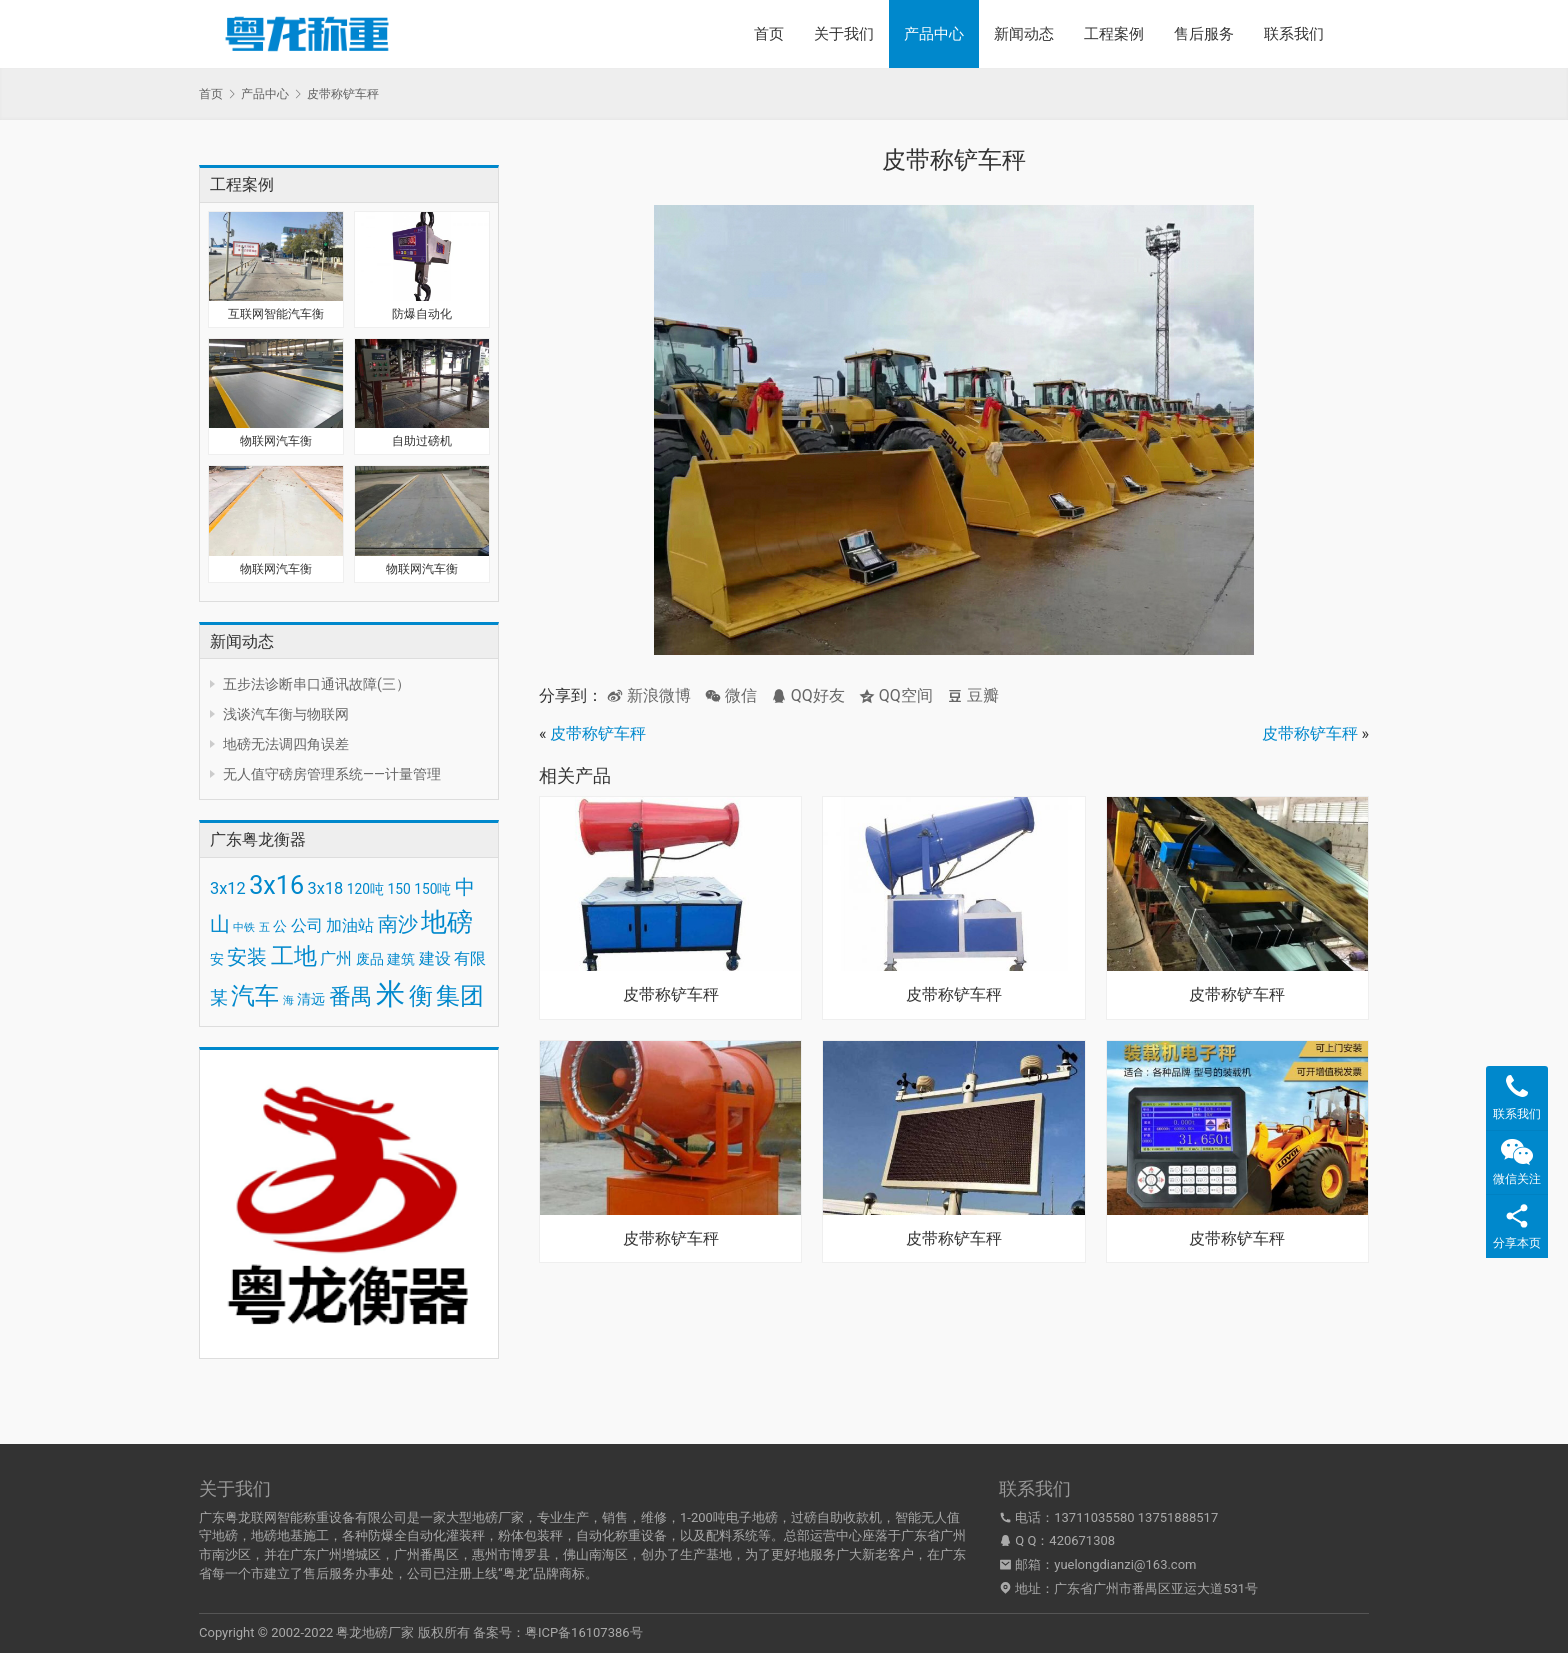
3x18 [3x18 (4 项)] (326, 888)
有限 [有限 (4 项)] (470, 958)
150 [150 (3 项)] (399, 889)
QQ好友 (808, 695)
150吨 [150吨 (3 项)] (432, 889)
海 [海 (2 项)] (288, 1000)
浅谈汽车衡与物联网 (286, 714)
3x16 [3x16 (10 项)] (276, 885)
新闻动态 (1024, 34)
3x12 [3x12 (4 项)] (228, 888)
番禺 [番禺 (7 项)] (351, 996)
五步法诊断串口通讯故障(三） (316, 684)
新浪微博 (649, 695)
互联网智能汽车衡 (276, 314)
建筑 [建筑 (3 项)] (401, 959)
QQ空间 (896, 695)
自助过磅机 (422, 441)
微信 (731, 695)
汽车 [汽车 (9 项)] (255, 996)
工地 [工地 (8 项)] (294, 956)
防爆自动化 (422, 314)
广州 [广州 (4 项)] (336, 958)
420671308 (1082, 1540)
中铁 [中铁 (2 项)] (244, 927)
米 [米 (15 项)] (390, 994)
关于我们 (844, 34)
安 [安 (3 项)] (217, 959)
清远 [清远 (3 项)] (311, 999)
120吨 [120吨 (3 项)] (365, 889)
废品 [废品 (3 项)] (370, 959)
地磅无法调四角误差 (286, 744)
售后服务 (1204, 34)
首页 (769, 34)
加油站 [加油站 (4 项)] (350, 925)
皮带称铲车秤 (598, 733)
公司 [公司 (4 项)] (307, 925)
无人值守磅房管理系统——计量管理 (332, 774)
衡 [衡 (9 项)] (421, 996)
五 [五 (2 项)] (264, 927)
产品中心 (934, 34)
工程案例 (1114, 34)
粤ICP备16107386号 (584, 1632)
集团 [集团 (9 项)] (460, 996)
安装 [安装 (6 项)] (247, 957)
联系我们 (1294, 34)
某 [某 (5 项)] (219, 998)
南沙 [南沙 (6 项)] (398, 924)
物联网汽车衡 (276, 441)
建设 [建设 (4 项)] (435, 958)
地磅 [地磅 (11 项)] (447, 922)
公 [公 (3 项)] (280, 926)
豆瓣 (973, 695)
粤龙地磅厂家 (375, 1632)
